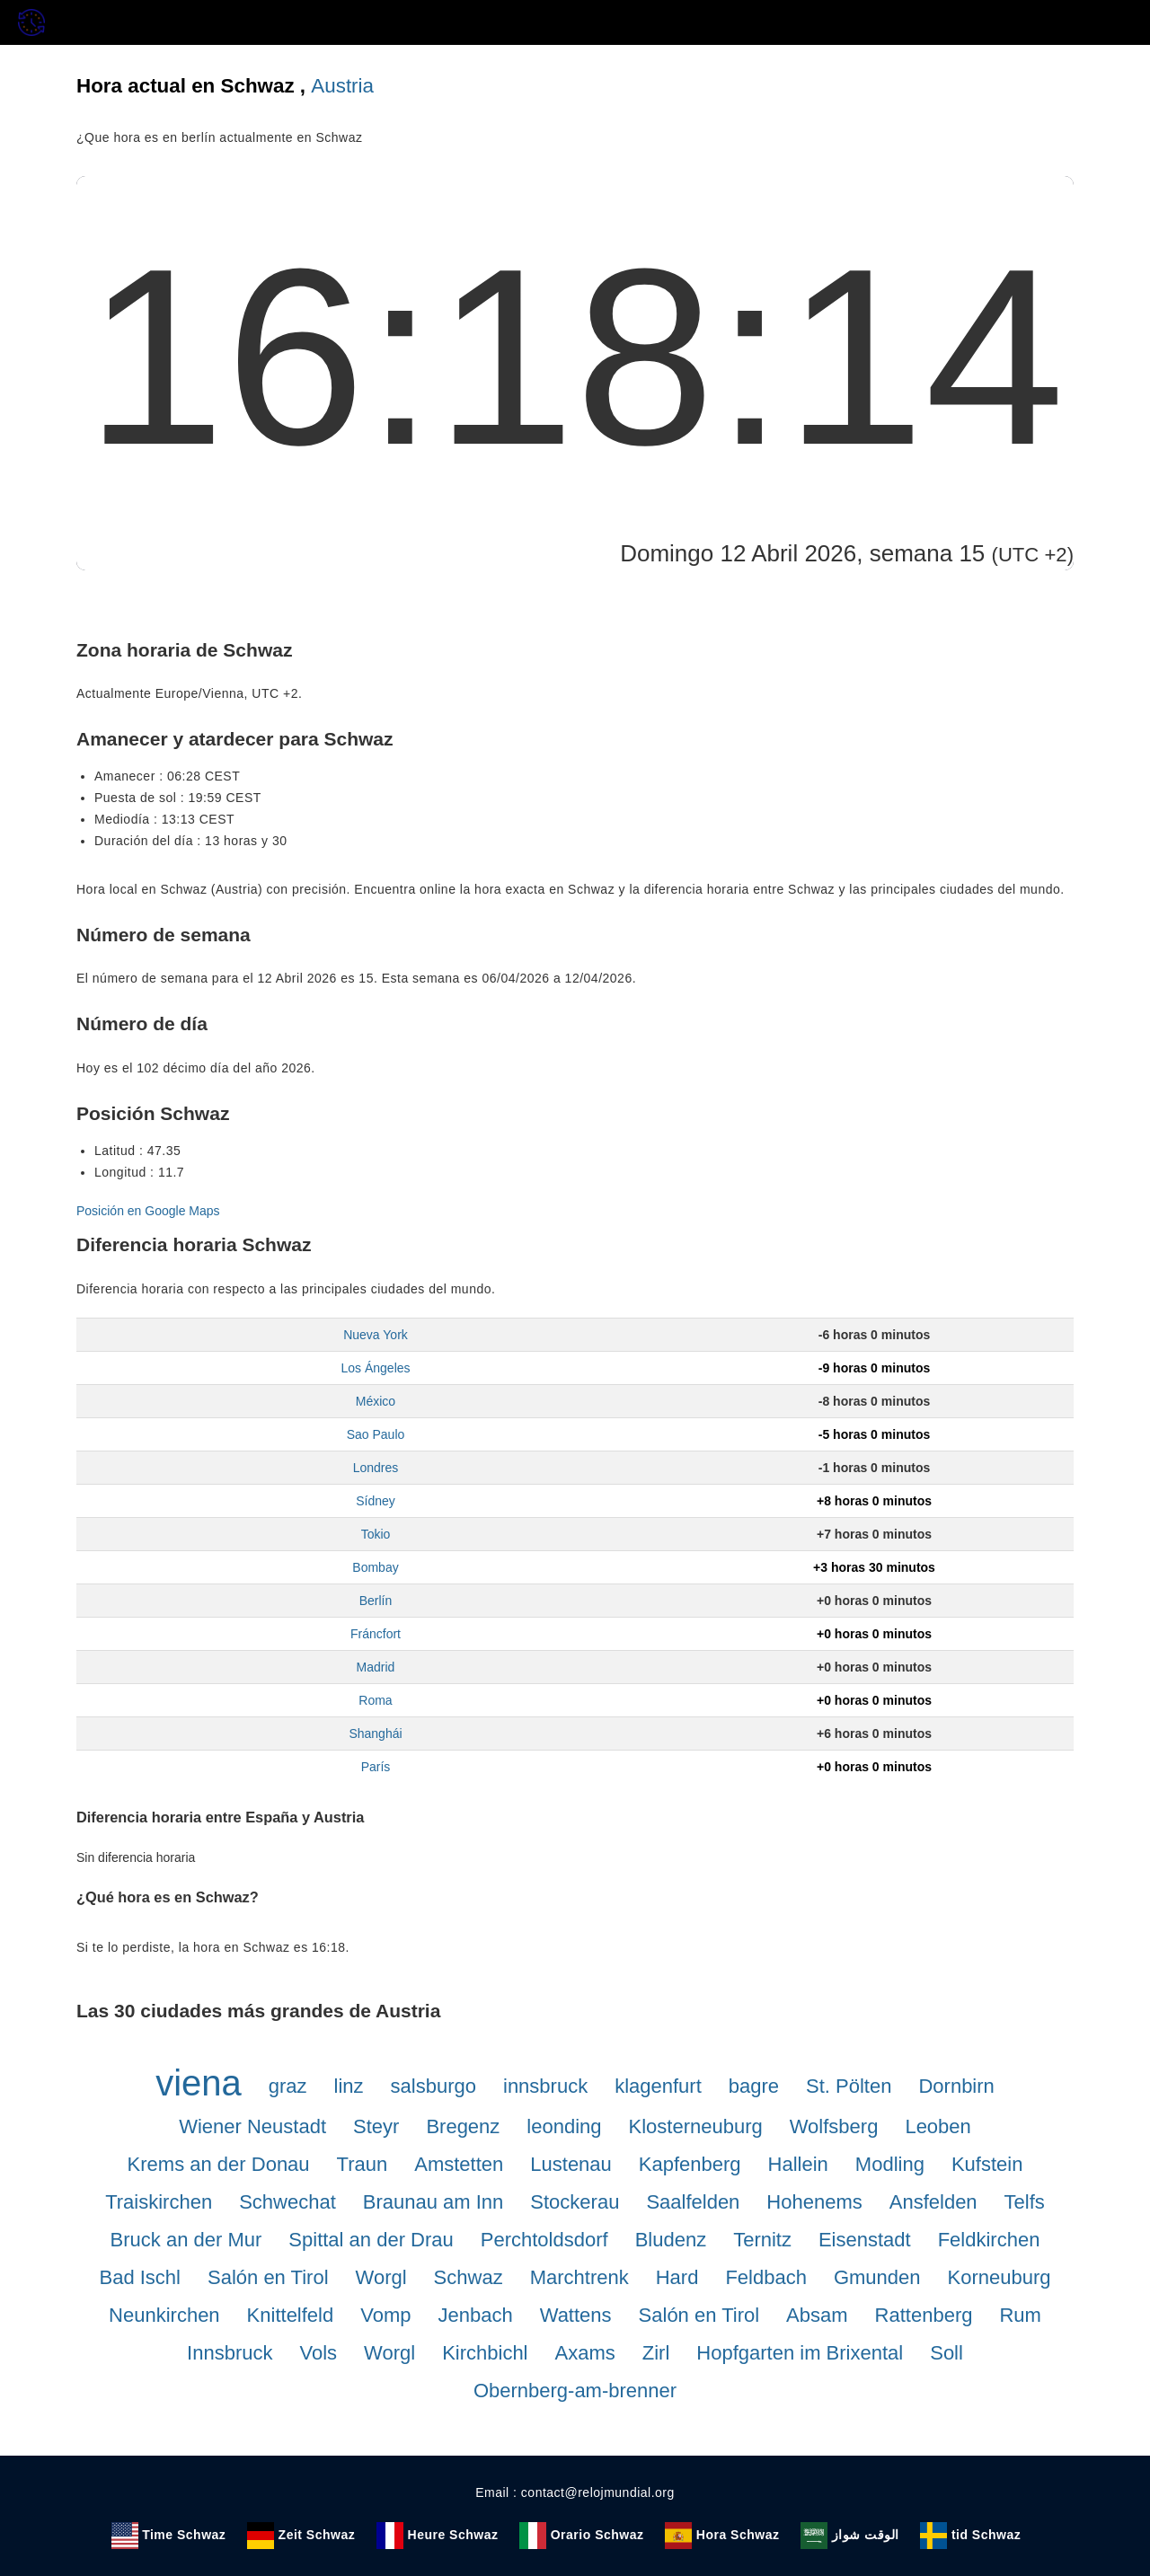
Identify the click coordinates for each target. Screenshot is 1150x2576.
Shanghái (375, 1733)
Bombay (375, 1567)
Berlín (376, 1600)
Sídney (375, 1501)
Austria (342, 86)
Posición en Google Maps (148, 1211)
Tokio (376, 1534)
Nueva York (375, 1335)
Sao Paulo (376, 1434)
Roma (375, 1700)
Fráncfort (375, 1634)
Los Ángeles (375, 1368)
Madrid (376, 1667)
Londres (376, 1467)
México (375, 1401)
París (376, 1767)
